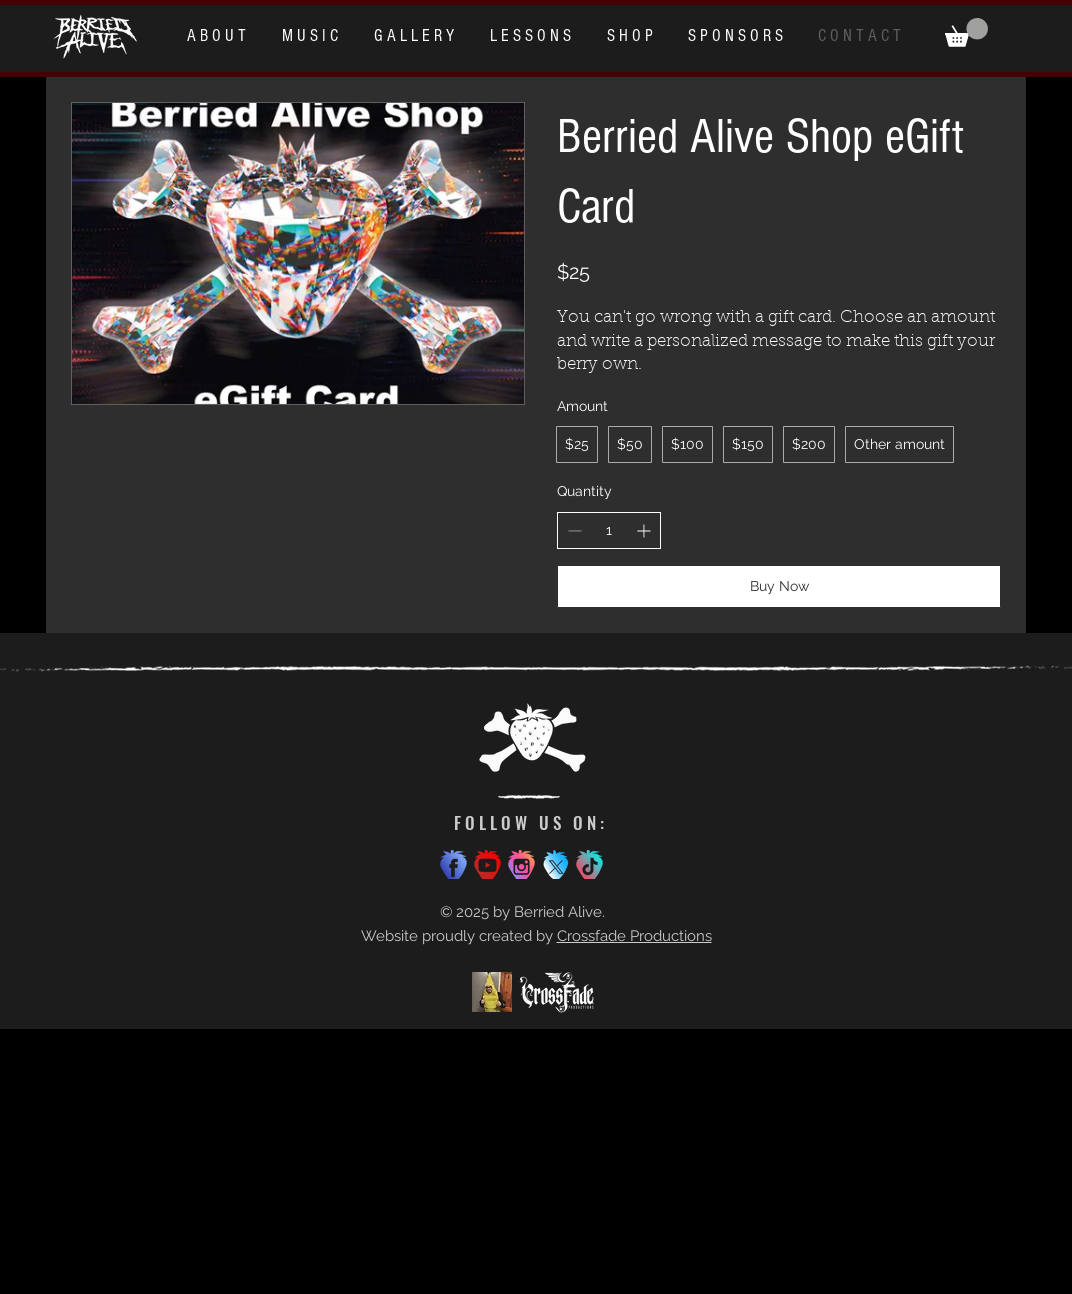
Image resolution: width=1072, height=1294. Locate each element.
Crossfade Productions (634, 936)
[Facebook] (453, 864)
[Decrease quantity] (574, 530)
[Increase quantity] (643, 530)
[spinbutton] (609, 531)
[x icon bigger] (555, 864)
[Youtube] (487, 864)
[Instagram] (521, 864)
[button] (966, 32)
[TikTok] (589, 864)
